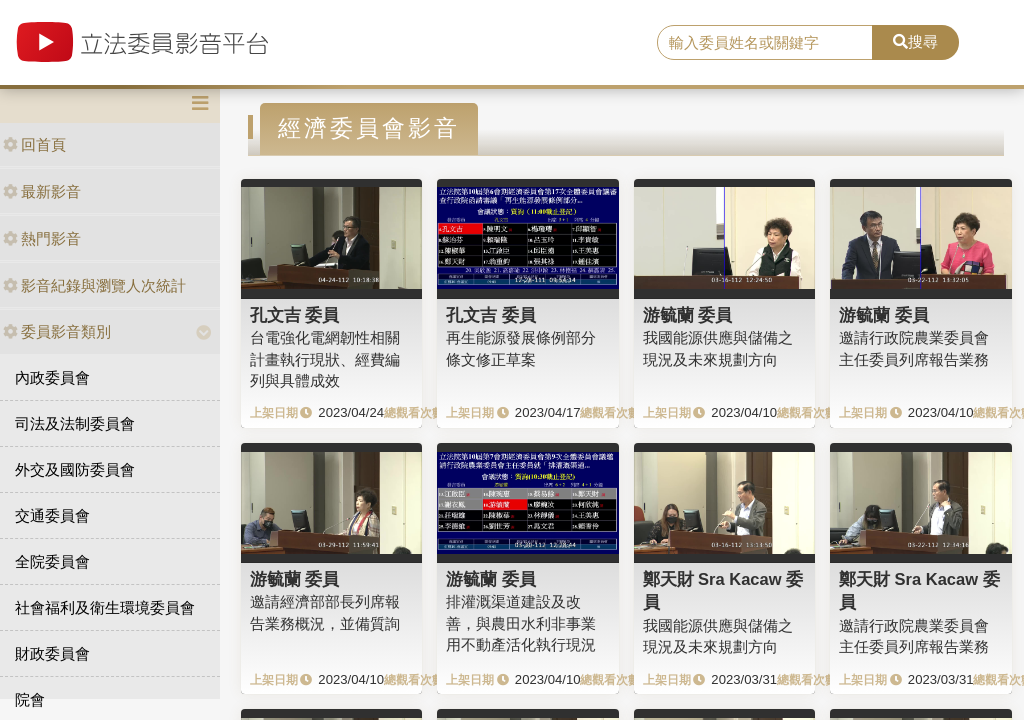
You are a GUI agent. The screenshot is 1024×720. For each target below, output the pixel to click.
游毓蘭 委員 (688, 315)
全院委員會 (52, 561)
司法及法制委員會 (75, 423)
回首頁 (34, 144)
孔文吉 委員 (295, 315)
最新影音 (42, 191)
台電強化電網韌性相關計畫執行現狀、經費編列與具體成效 (325, 359)
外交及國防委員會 (75, 469)
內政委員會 (52, 377)
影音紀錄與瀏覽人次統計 (94, 285)
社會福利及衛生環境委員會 (105, 607)
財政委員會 (52, 653)
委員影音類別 (57, 331)
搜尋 (915, 41)
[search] (765, 43)
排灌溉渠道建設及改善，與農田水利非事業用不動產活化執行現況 (521, 623)
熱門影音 (42, 238)
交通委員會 (52, 515)
